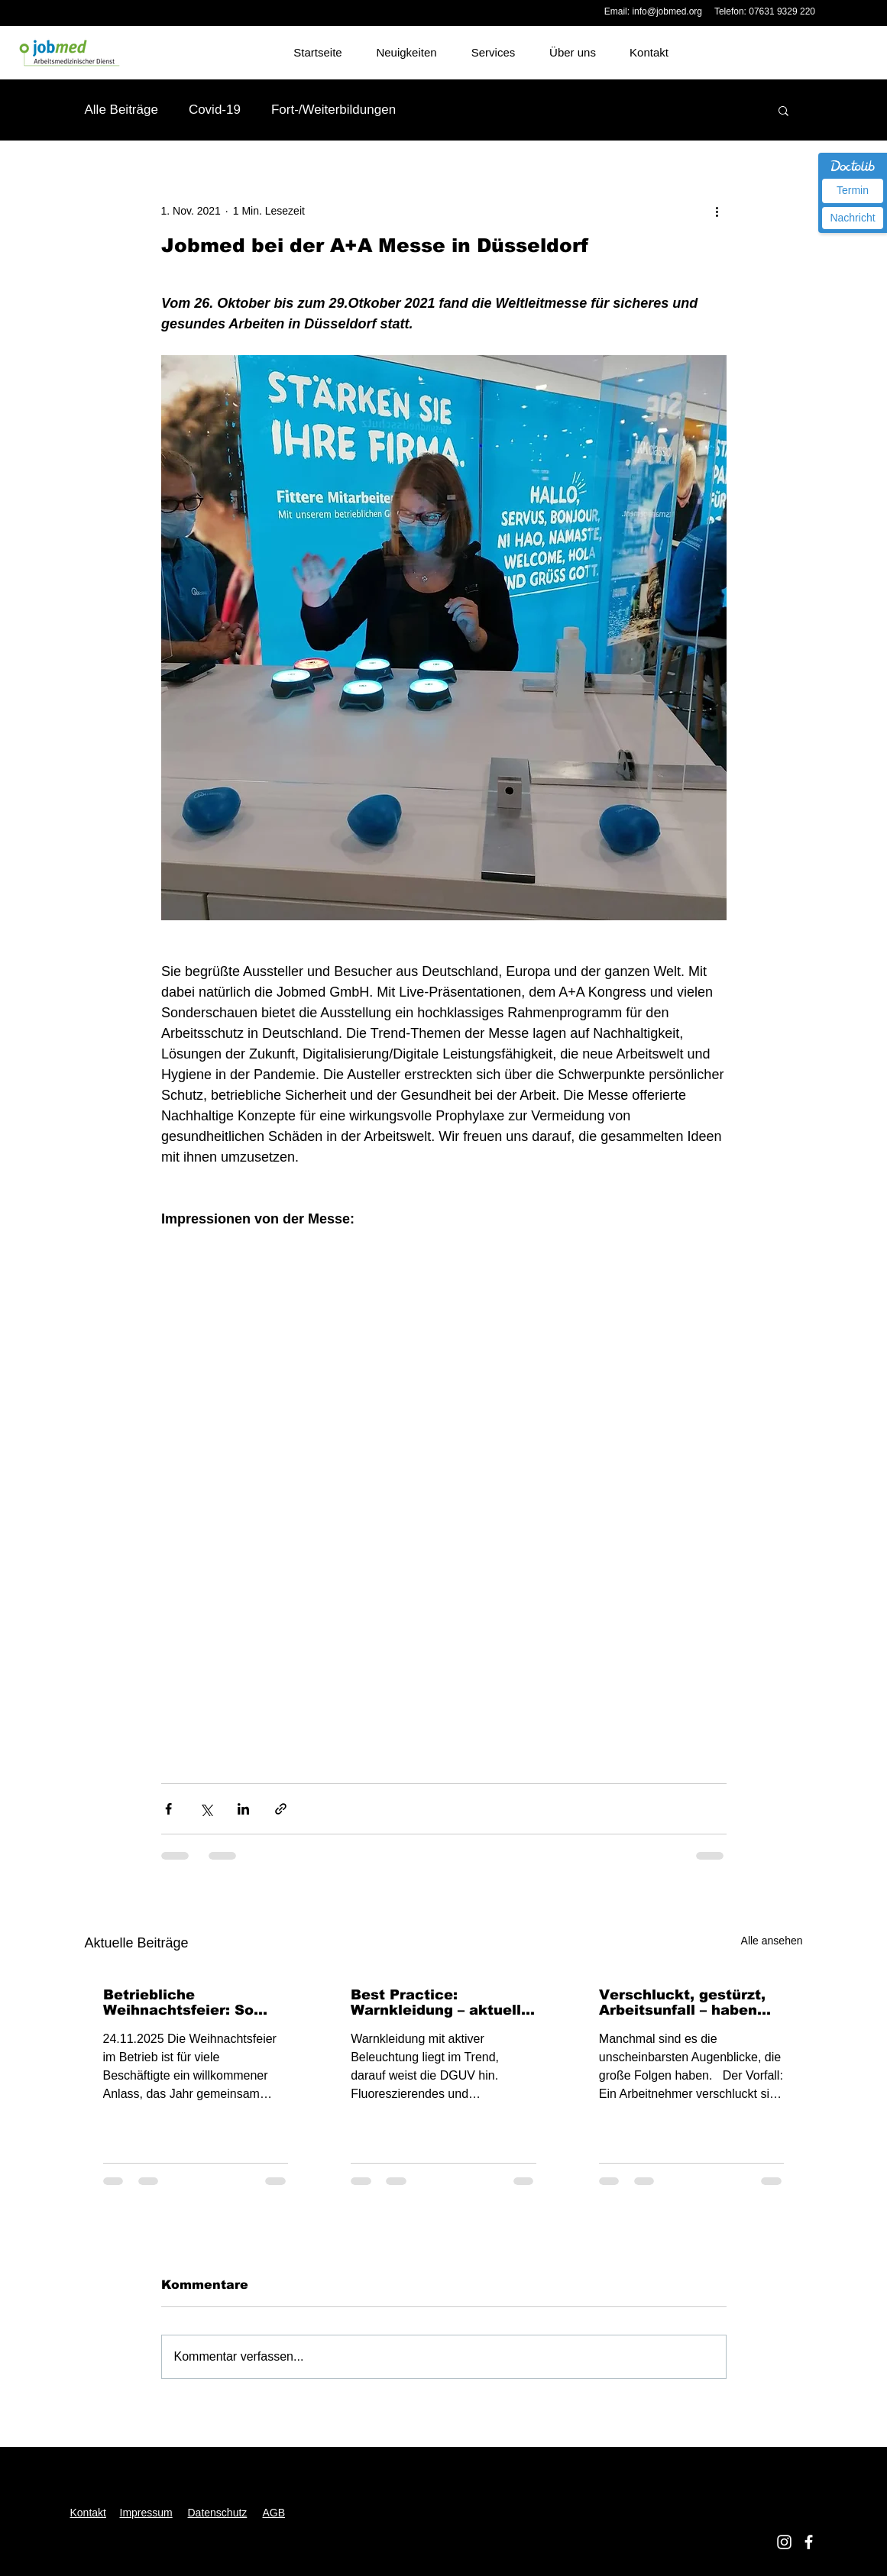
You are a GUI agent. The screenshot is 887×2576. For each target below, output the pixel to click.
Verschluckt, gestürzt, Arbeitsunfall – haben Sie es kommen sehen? (685, 2002)
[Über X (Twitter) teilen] (206, 1809)
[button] (783, 110)
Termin (853, 190)
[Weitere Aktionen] (717, 211)
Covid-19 (215, 109)
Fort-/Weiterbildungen (333, 109)
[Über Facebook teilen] (168, 1809)
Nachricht (852, 218)
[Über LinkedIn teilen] (243, 1809)
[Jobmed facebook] (808, 2542)
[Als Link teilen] (281, 1809)
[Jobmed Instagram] (784, 2542)
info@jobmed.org (667, 11)
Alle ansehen (772, 1940)
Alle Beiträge (121, 109)
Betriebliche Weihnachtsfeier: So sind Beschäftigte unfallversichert (178, 2002)
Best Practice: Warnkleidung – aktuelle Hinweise (440, 2002)
